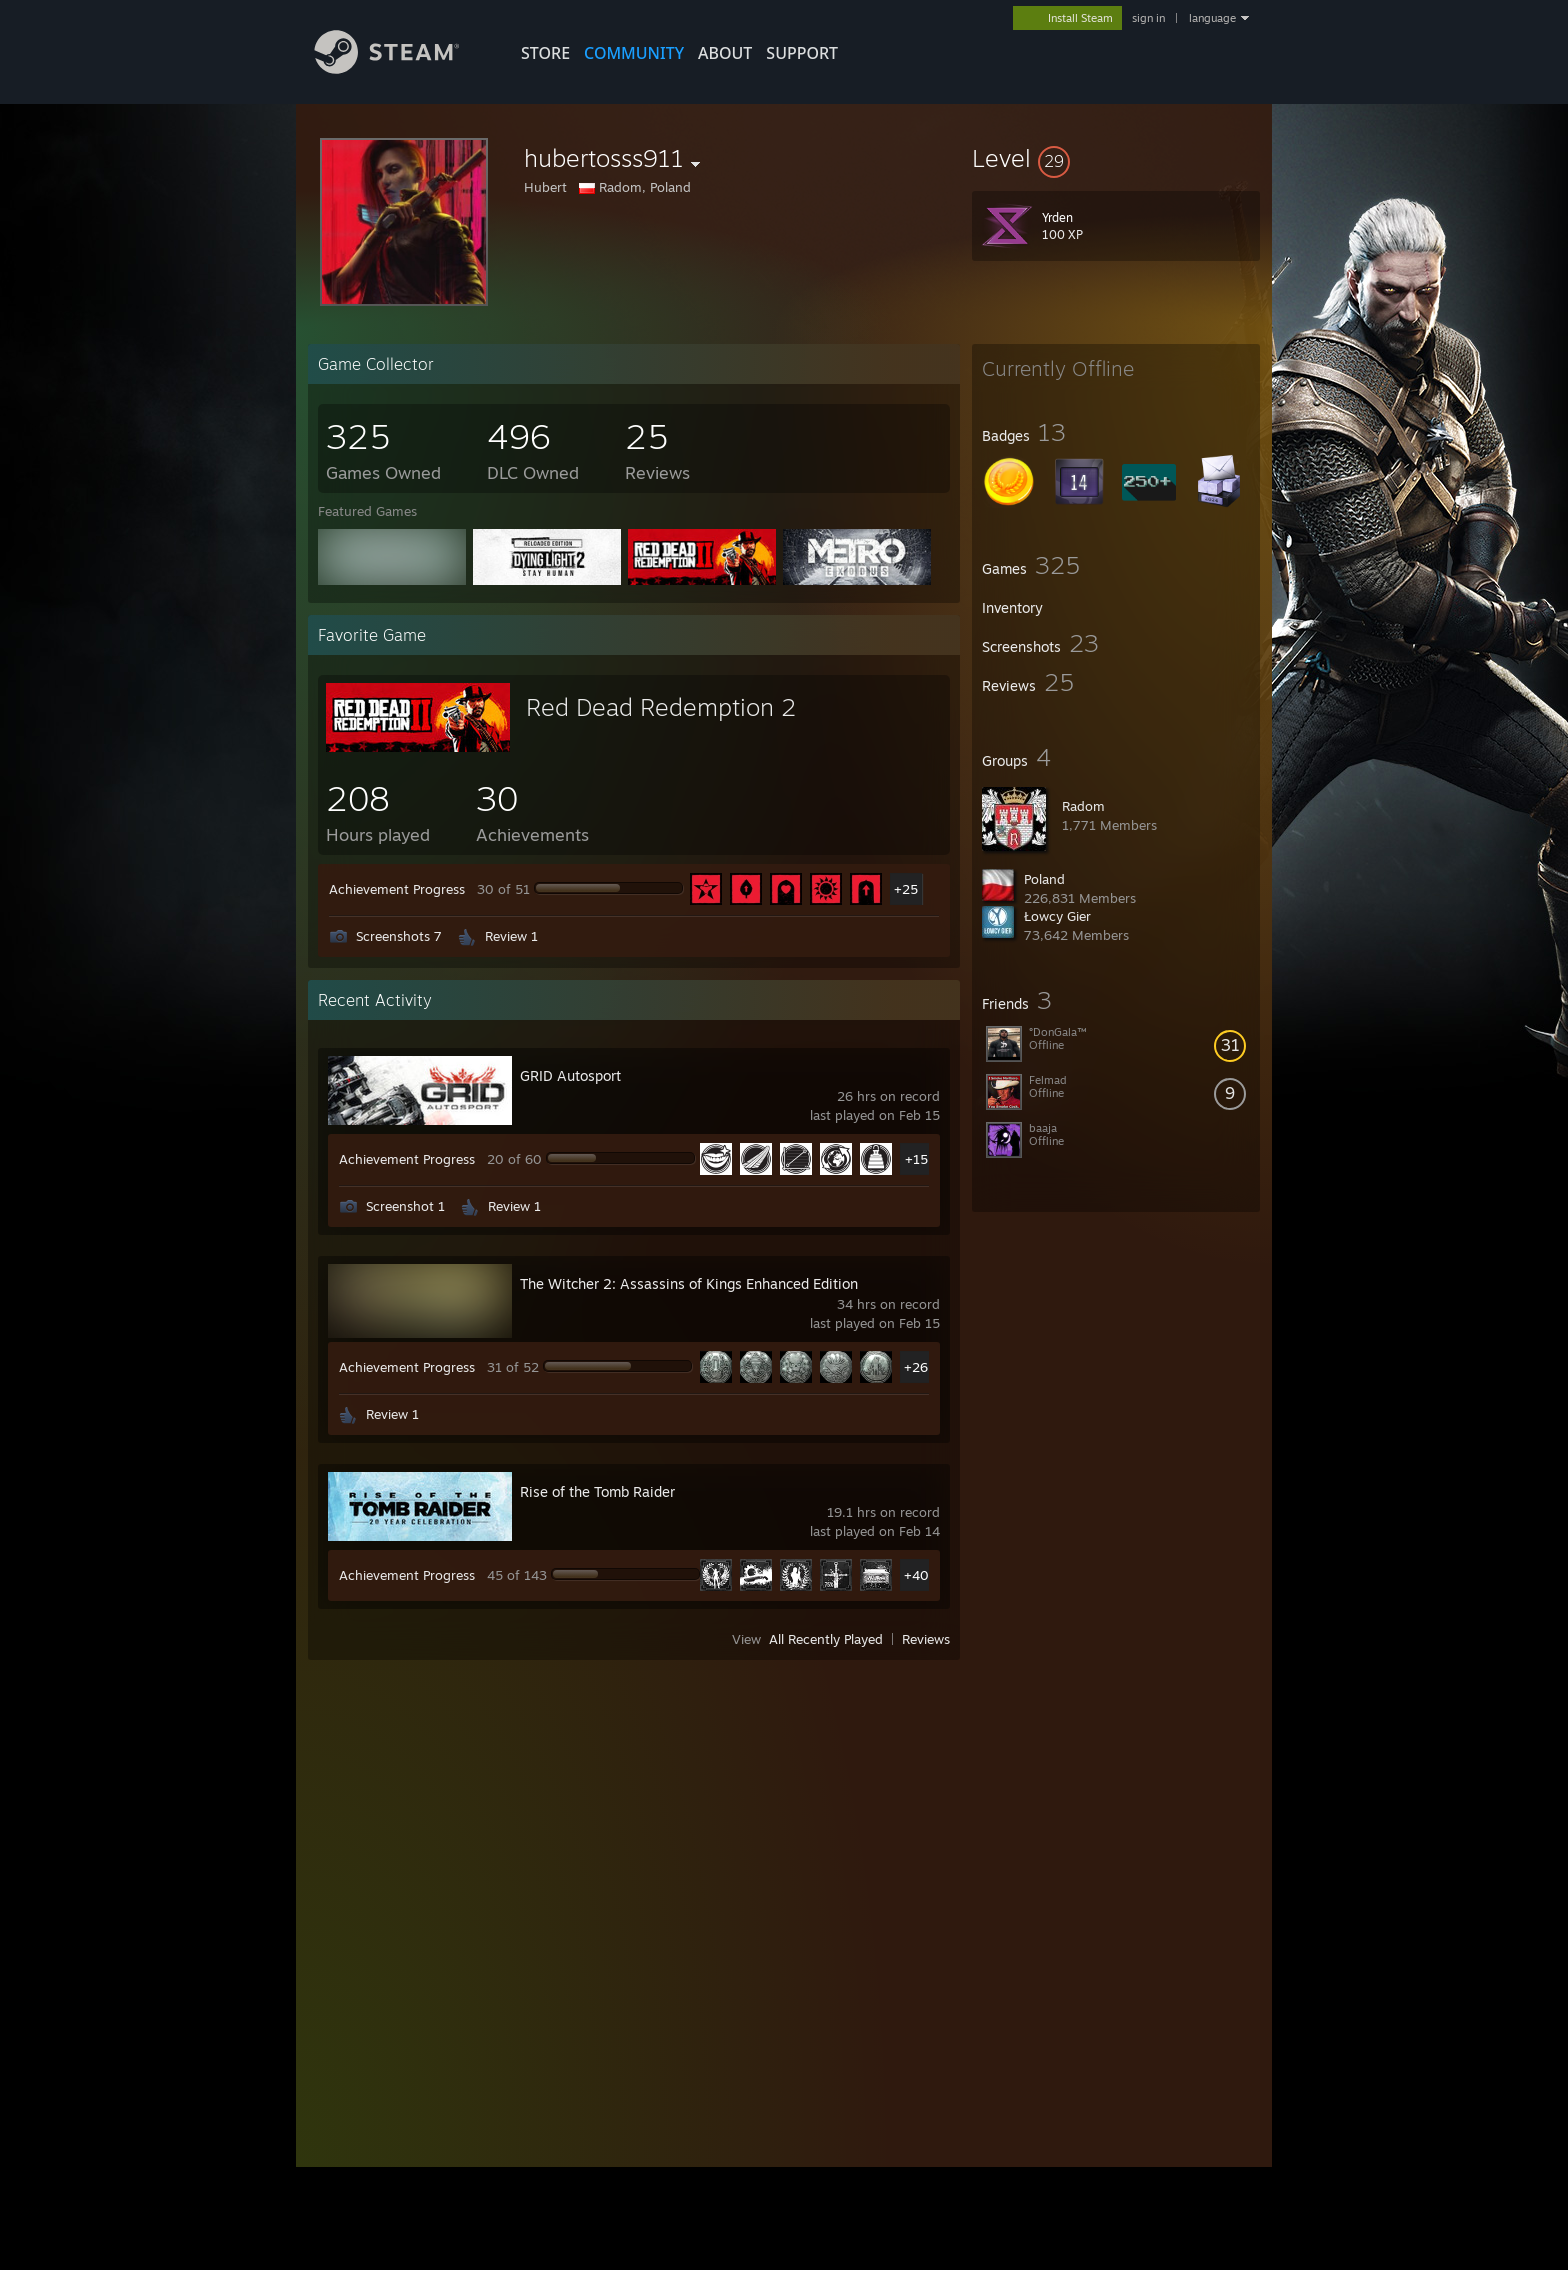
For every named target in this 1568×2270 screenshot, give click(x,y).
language (1212, 18)
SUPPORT (802, 53)
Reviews (926, 1639)
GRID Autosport (570, 1075)
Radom (1083, 806)
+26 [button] (916, 1367)
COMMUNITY (634, 53)
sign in (1148, 18)
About (725, 53)
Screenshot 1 (405, 1206)
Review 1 (511, 936)
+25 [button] (906, 889)
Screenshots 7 (399, 936)
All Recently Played (826, 1639)
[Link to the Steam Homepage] (402, 68)
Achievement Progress (397, 889)
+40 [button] (916, 1575)
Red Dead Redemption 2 (661, 707)
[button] (1116, 158)
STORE (545, 53)
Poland (1044, 879)
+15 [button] (916, 1159)
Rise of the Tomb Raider (597, 1491)
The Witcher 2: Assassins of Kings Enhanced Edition (689, 1283)
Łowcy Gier (1057, 916)
